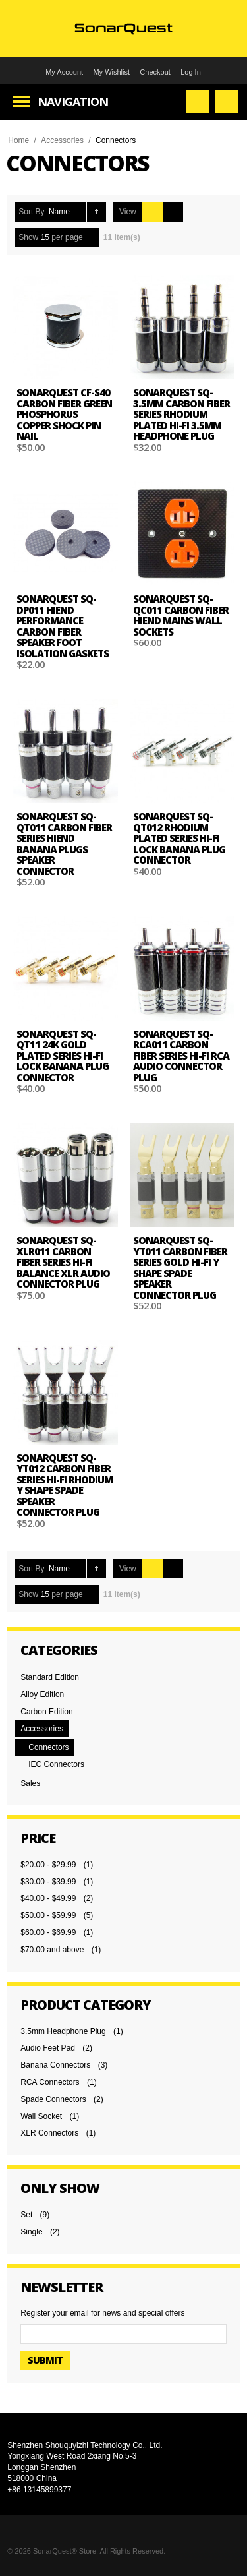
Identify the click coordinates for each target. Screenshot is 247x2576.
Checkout (155, 72)
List (173, 212)
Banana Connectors (55, 2065)
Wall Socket (41, 2116)
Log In (190, 72)
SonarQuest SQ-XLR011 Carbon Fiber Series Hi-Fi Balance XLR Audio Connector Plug (63, 1262)
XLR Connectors (49, 2133)
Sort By (31, 211)
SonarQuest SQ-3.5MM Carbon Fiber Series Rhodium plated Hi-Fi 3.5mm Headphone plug (181, 414)
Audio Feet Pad (47, 2047)
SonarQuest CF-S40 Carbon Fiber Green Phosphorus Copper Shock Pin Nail (64, 414)
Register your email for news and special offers (102, 2313)
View (127, 211)
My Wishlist (111, 72)
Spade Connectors (53, 2099)
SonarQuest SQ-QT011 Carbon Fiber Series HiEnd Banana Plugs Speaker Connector (64, 844)
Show (28, 237)
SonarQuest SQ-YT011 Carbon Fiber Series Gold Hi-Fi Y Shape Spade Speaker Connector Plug (180, 1268)
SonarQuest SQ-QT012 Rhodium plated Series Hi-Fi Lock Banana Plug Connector (179, 838)
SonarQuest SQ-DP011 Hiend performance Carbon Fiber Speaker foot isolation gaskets (62, 626)
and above (52, 1949)
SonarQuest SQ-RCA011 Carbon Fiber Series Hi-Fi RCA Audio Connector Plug (181, 1055)
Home (18, 140)
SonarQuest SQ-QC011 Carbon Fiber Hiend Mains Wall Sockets (181, 615)
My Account (64, 72)
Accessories (62, 140)
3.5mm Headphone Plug (62, 2031)
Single (31, 2231)
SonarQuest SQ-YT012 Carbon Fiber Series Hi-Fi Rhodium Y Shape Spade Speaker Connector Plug (64, 1485)
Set (26, 2214)
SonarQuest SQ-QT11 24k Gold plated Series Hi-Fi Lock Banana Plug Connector (62, 1055)
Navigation (73, 101)
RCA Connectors (49, 2082)
